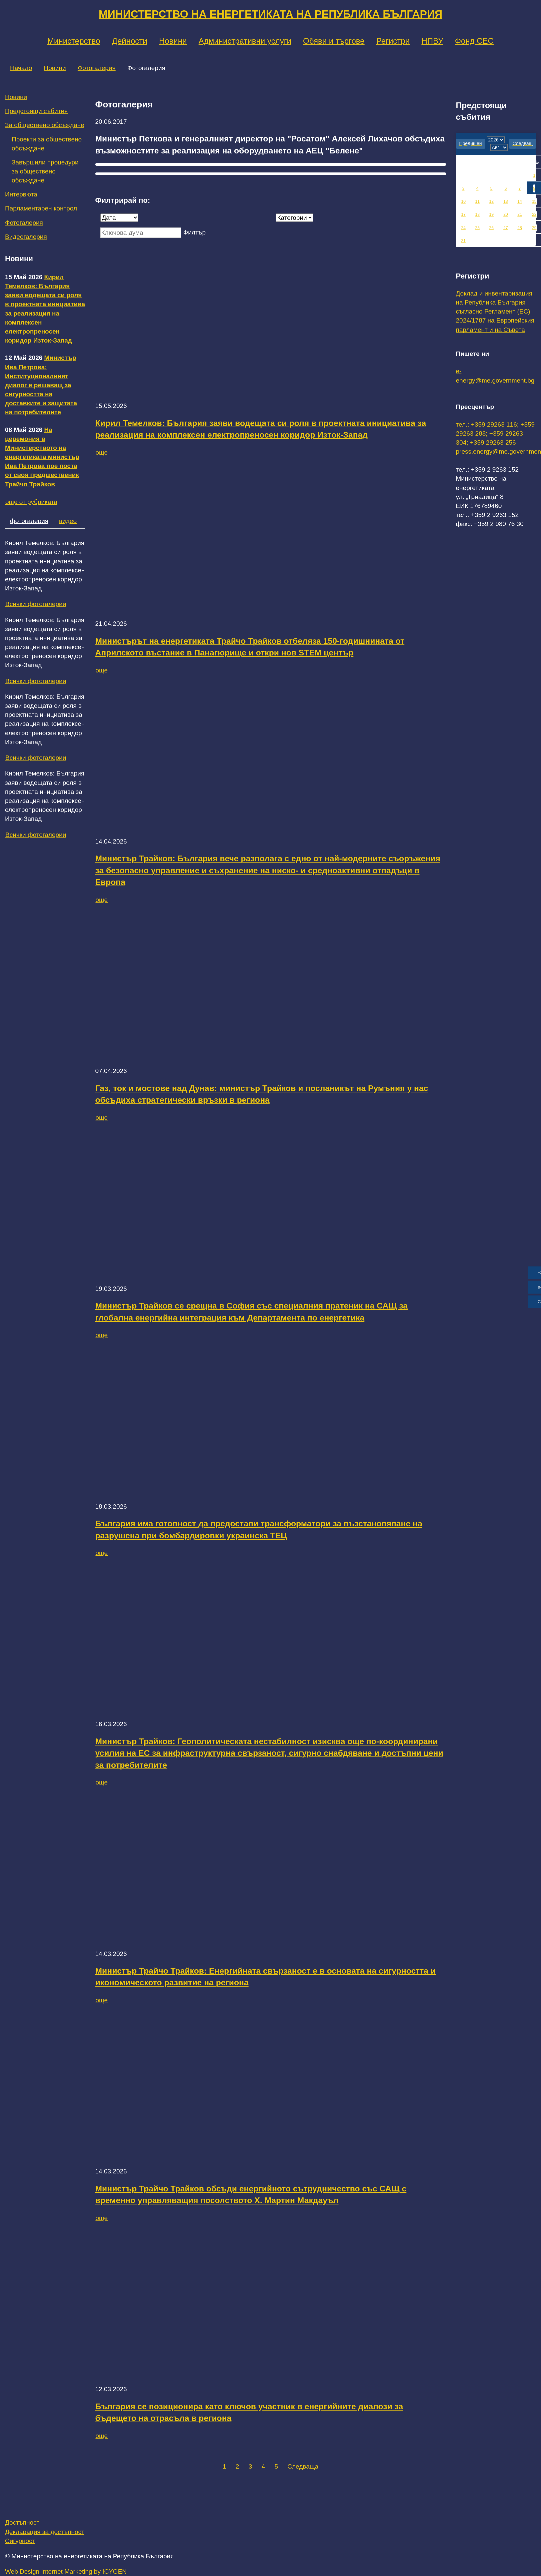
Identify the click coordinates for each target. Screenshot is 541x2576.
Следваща (302, 2466)
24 (463, 227)
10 (463, 201)
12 (491, 201)
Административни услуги (245, 40)
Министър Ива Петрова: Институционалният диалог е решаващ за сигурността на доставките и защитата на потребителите (41, 385)
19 (491, 214)
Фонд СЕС (474, 40)
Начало (21, 67)
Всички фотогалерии (35, 603)
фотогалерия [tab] (29, 520)
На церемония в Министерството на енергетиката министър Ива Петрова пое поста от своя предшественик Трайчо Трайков (42, 457)
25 (477, 227)
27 (505, 227)
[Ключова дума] (140, 232)
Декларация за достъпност (44, 2531)
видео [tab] (68, 520)
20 (505, 214)
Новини (173, 40)
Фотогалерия (97, 67)
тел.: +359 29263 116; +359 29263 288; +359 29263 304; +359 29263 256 (495, 433)
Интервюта (21, 194)
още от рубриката (31, 501)
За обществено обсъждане (44, 124)
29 (534, 227)
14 (519, 201)
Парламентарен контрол (41, 208)
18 (477, 214)
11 (477, 201)
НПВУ (432, 40)
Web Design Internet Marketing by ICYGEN (66, 2571)
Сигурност (20, 2540)
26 (491, 227)
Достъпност (22, 2522)
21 (519, 214)
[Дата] (119, 217)
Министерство (73, 40)
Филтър (194, 232)
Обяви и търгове (334, 40)
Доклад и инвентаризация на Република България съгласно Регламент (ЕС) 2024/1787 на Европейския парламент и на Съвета (495, 311)
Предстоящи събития (36, 110)
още (102, 452)
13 (505, 201)
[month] (499, 147)
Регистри (393, 40)
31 (463, 240)
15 (534, 201)
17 (463, 214)
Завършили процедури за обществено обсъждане (45, 171)
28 (519, 227)
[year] (496, 139)
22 (534, 214)
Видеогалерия (26, 236)
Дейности (129, 40)
